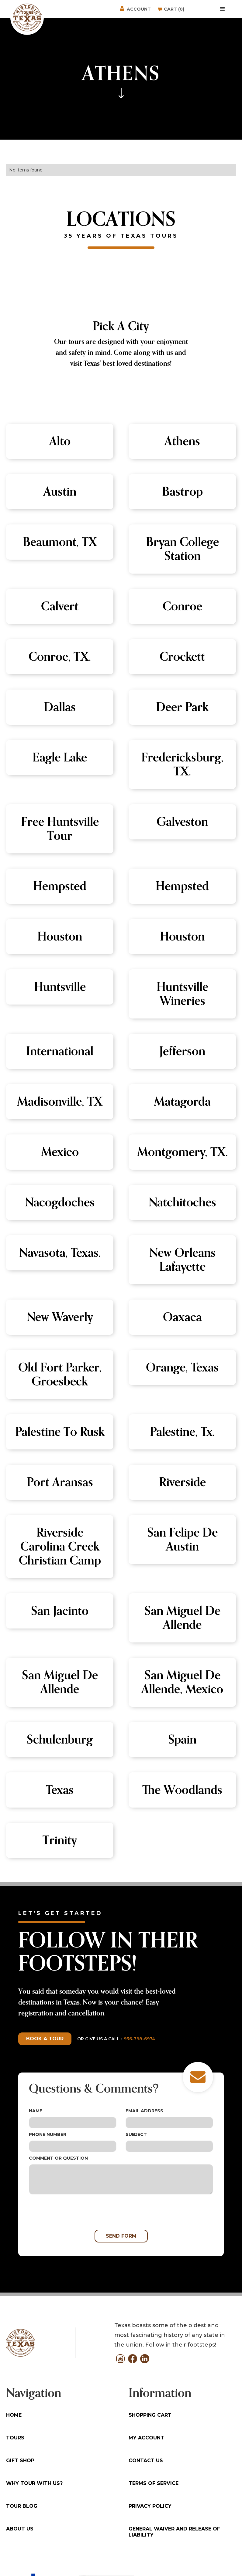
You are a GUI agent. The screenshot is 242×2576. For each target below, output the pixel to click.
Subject (136, 2134)
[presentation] (75, 2212)
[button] (222, 9)
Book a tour (45, 2039)
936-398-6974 (139, 2039)
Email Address (144, 2110)
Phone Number (47, 2134)
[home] (27, 17)
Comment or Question (58, 2158)
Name (35, 2110)
